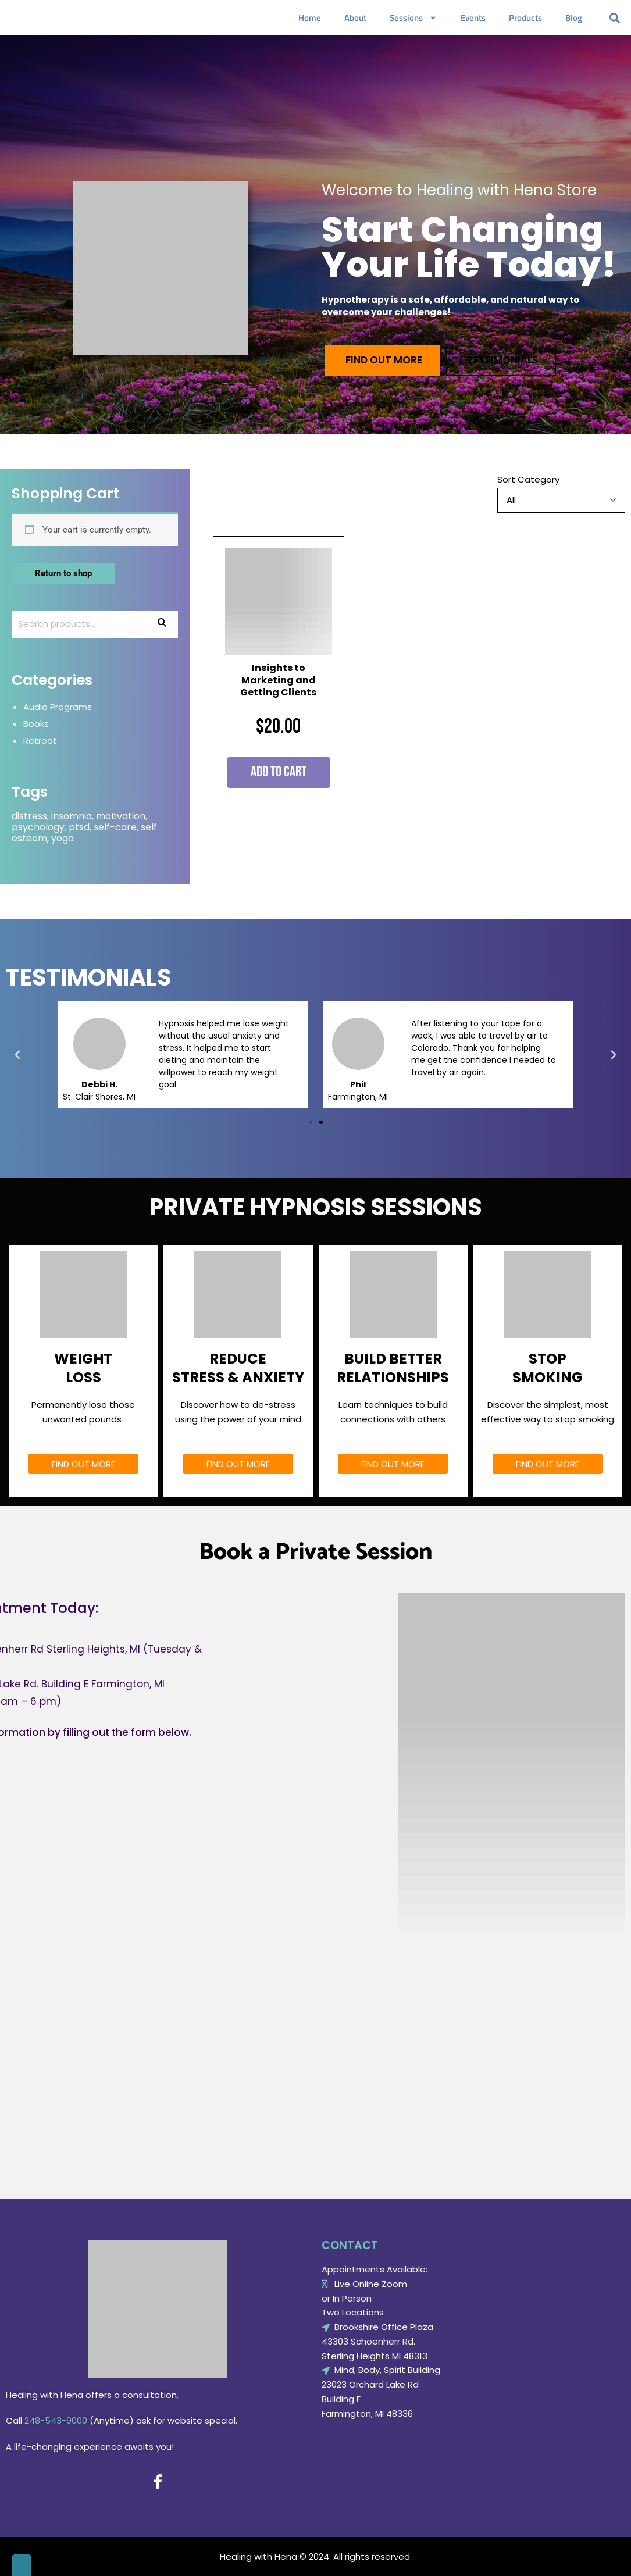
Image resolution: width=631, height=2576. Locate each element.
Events (473, 17)
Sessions (413, 18)
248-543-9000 (55, 2420)
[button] (615, 17)
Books (36, 724)
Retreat (40, 740)
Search (162, 624)
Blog (573, 17)
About (355, 17)
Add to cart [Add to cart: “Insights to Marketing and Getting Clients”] (278, 772)
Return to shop (63, 573)
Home (309, 17)
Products (525, 17)
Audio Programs (57, 707)
